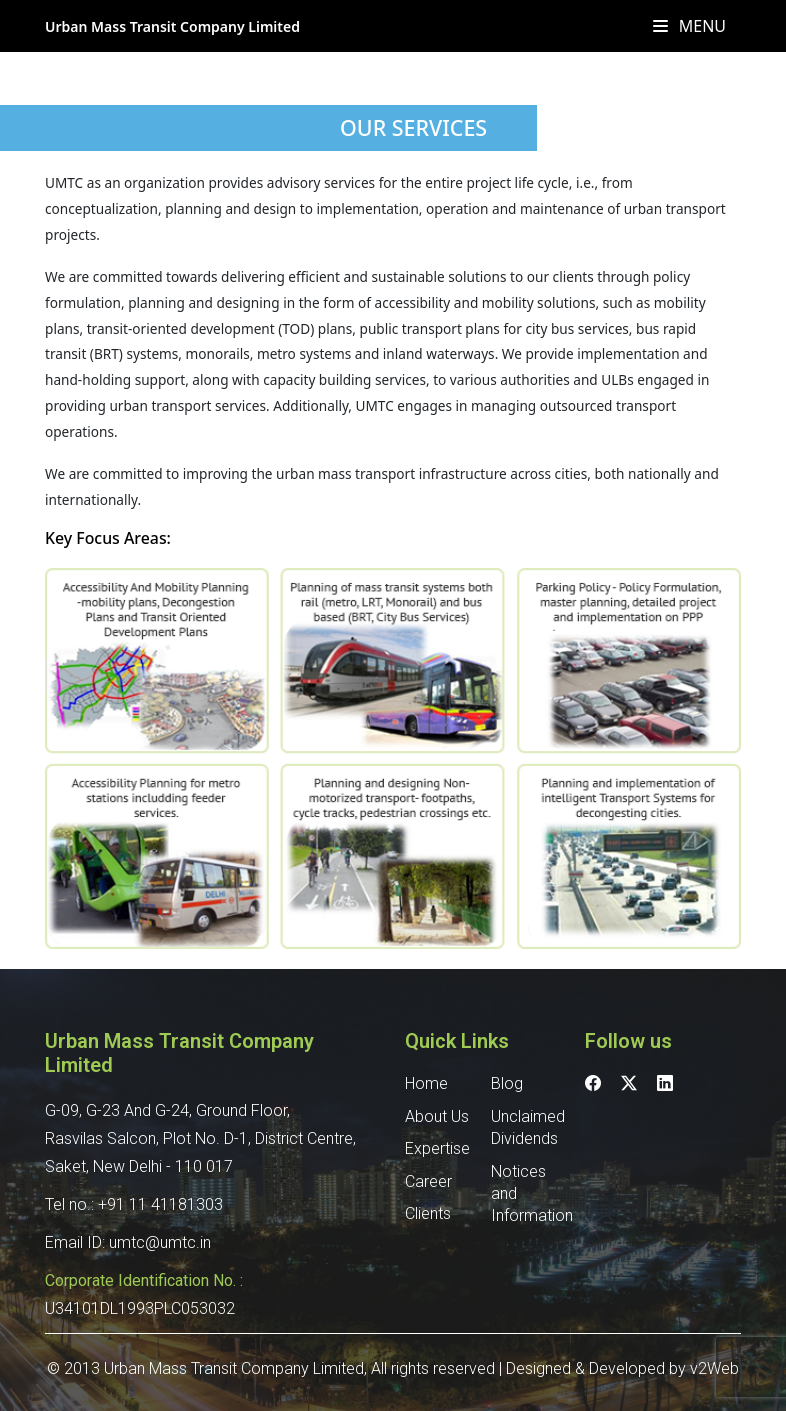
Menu (689, 26)
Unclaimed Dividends (526, 1127)
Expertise (437, 1148)
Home (426, 1083)
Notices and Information (526, 1194)
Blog (507, 1083)
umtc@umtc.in (160, 1242)
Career (428, 1181)
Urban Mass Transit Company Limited (172, 26)
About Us (437, 1116)
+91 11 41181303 (160, 1204)
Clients (428, 1213)
